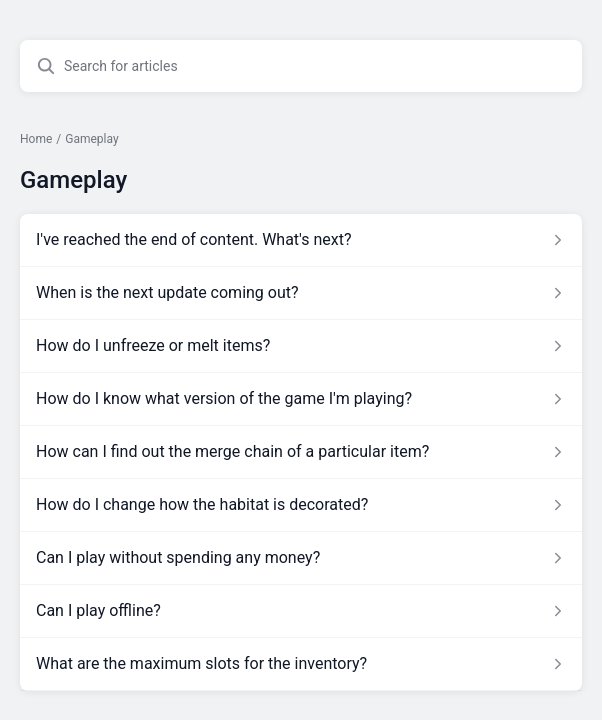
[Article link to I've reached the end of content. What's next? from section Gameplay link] (301, 240)
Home (36, 139)
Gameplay (91, 139)
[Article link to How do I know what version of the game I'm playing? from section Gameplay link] (301, 399)
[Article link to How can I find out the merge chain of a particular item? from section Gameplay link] (301, 452)
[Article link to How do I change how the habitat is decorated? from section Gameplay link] (301, 505)
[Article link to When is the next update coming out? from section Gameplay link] (301, 293)
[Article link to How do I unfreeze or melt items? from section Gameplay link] (301, 346)
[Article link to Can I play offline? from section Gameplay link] (301, 611)
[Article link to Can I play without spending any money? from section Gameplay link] (301, 558)
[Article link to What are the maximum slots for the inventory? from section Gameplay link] (301, 664)
